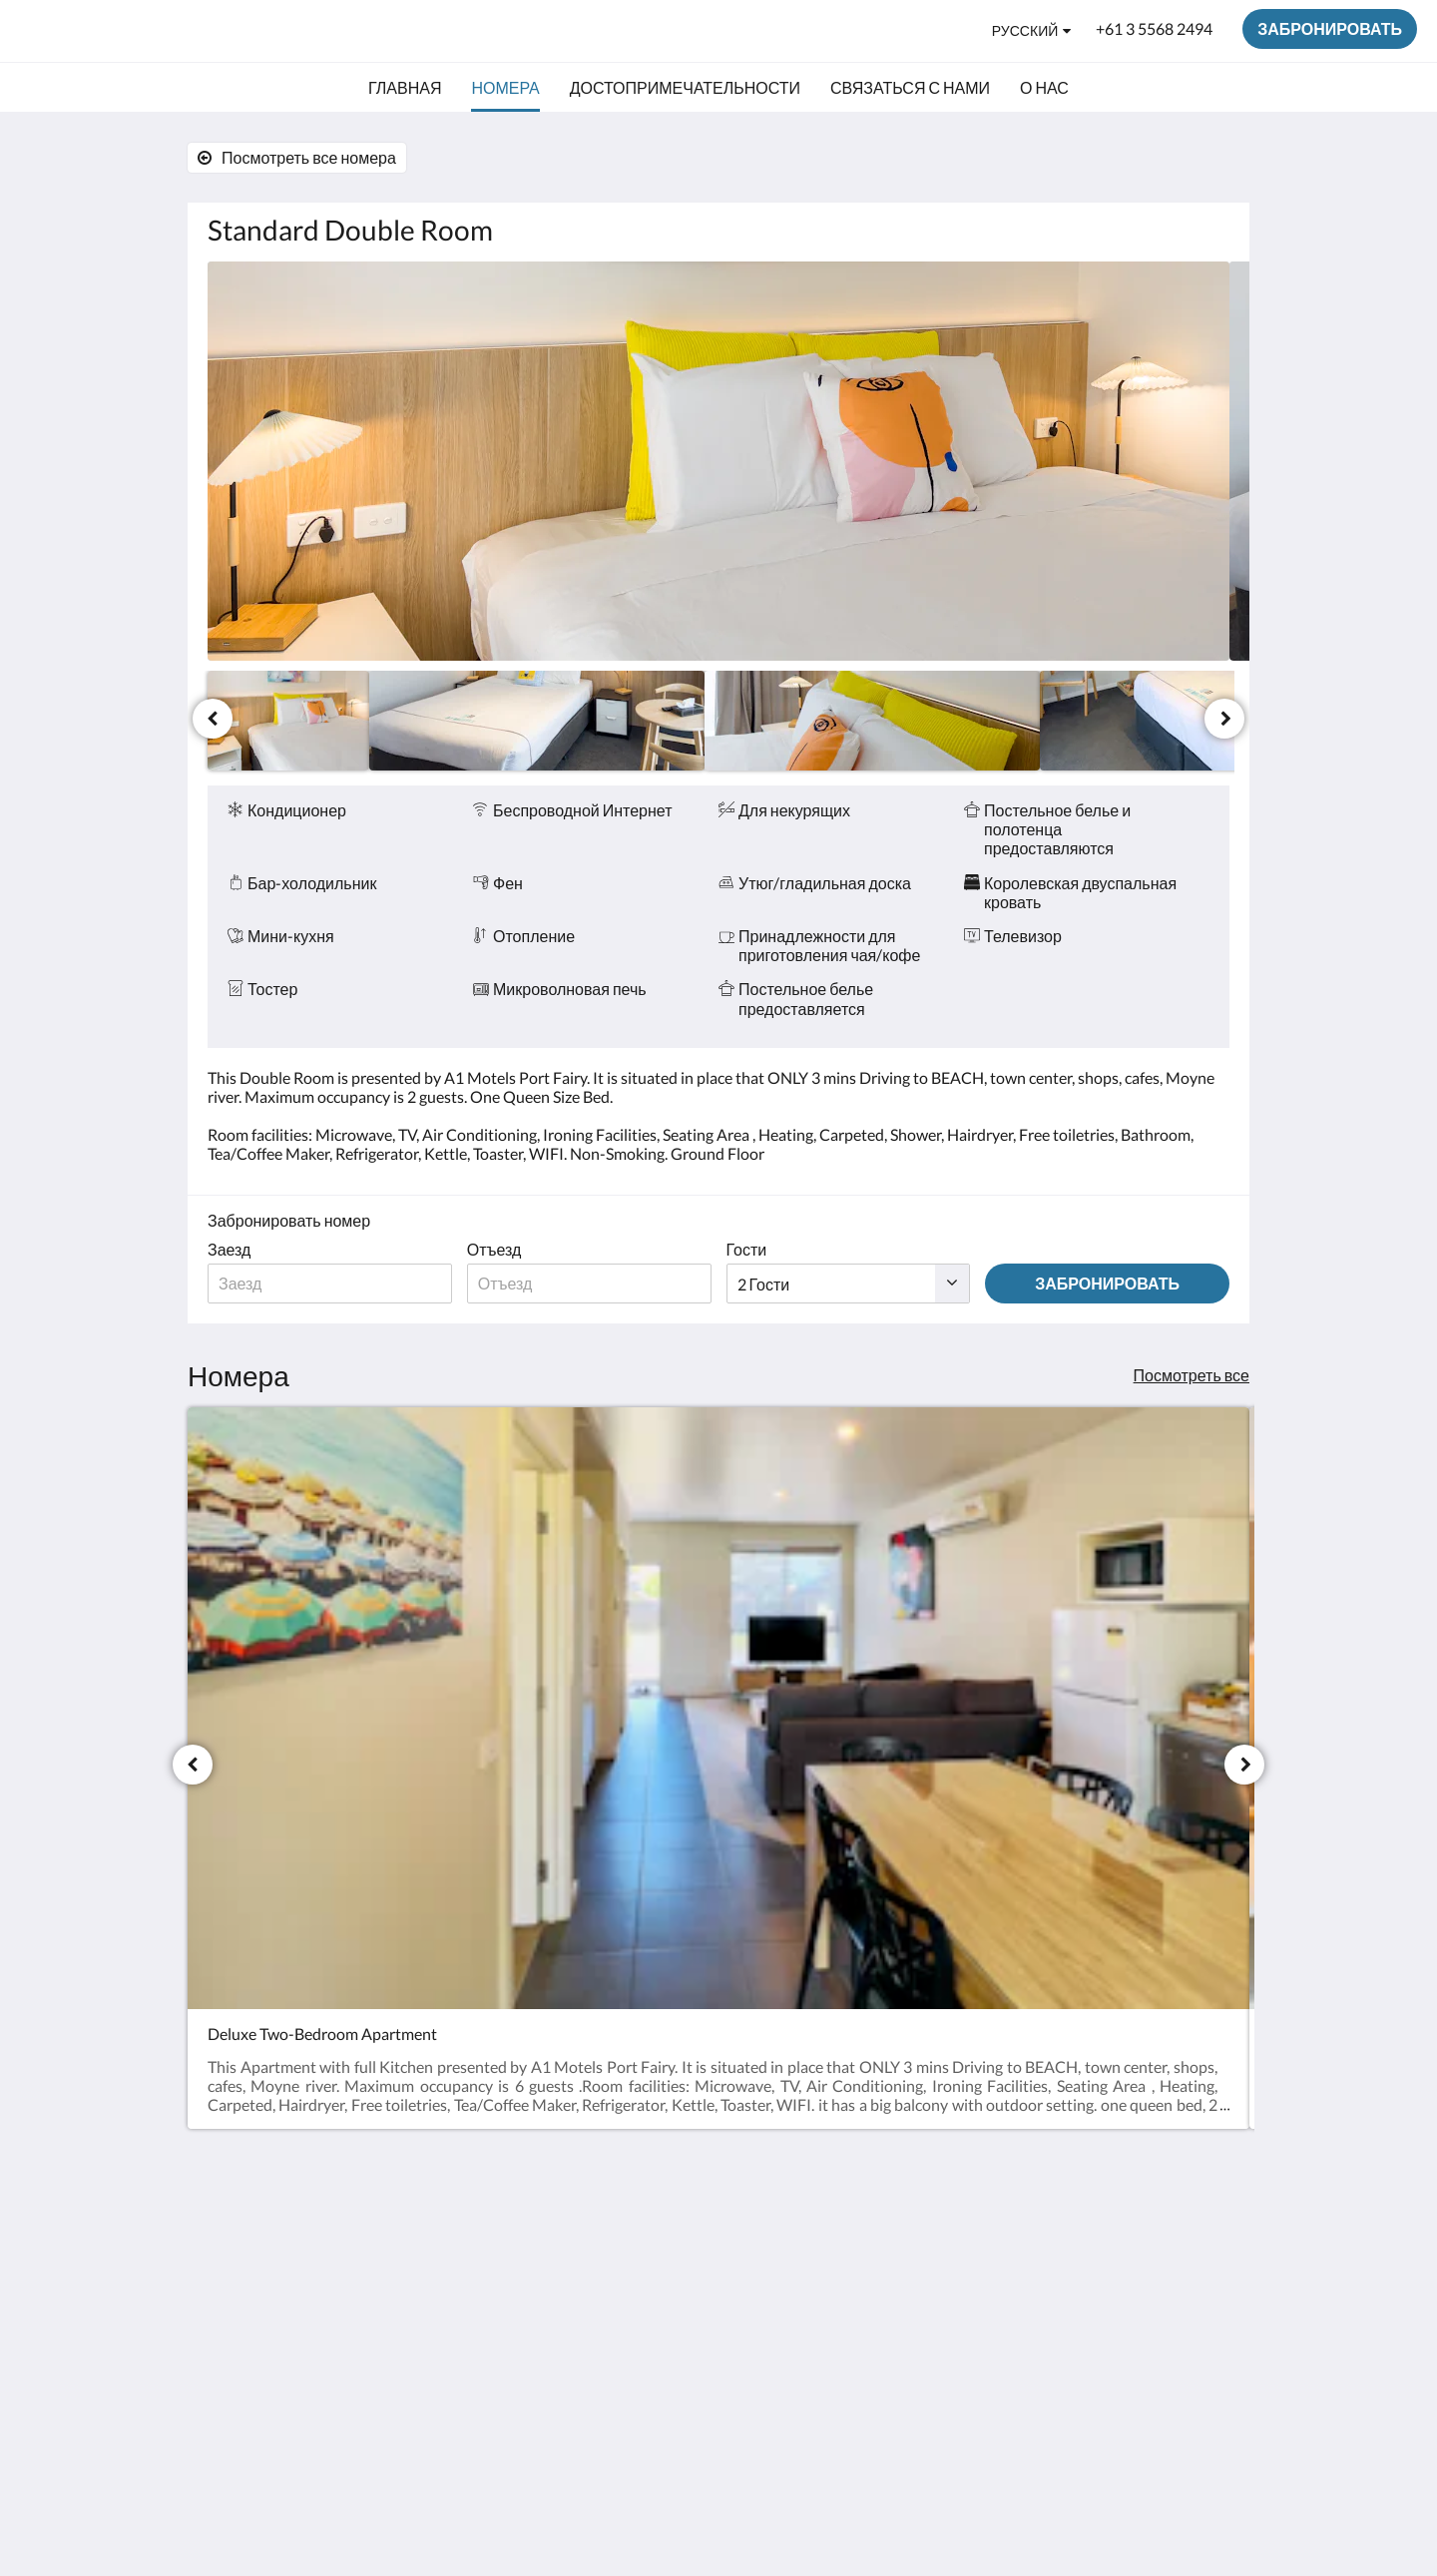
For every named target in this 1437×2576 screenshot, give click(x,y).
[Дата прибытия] (330, 1283)
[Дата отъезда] (589, 1283)
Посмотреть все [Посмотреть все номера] (1191, 1374)
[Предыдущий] (213, 719)
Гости (746, 1249)
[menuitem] (404, 88)
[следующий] (1224, 719)
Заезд (229, 1249)
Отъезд (494, 1249)
